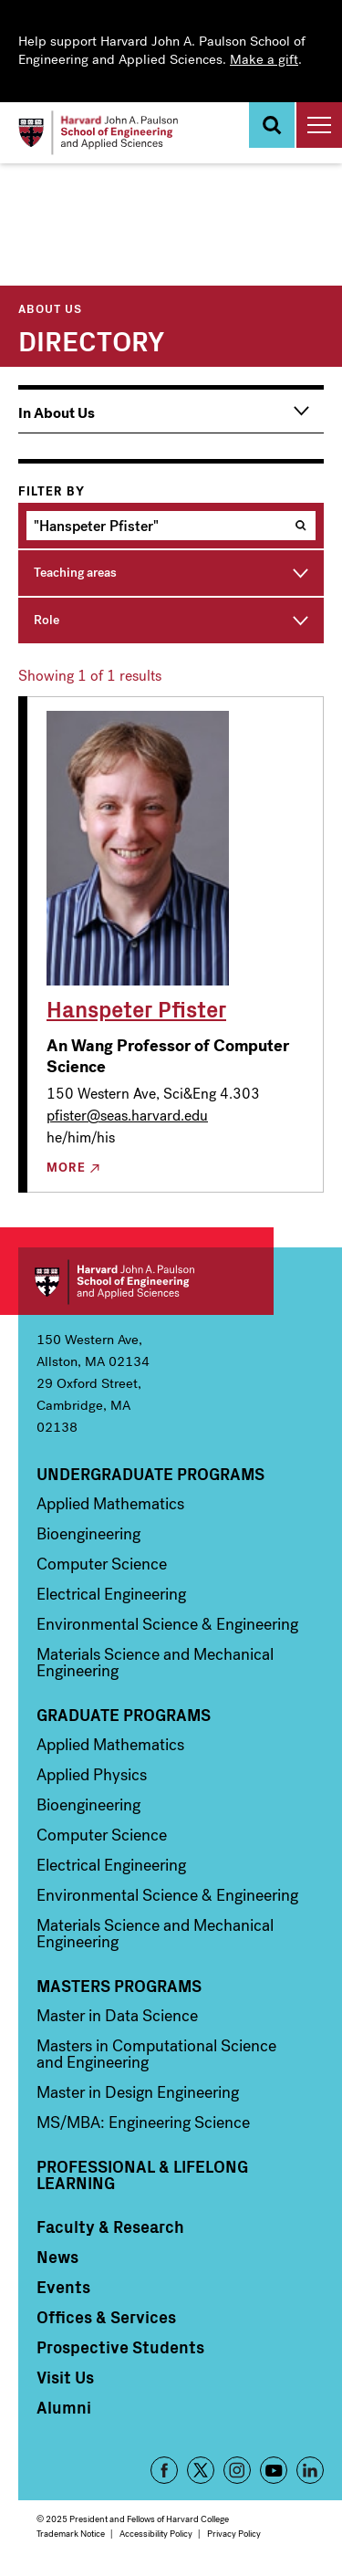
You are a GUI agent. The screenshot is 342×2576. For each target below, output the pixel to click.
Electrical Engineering (111, 1594)
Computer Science (101, 1564)
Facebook (164, 2470)
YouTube (273, 2470)
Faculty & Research (110, 2226)
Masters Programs (119, 1985)
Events (63, 2287)
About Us (50, 308)
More (66, 1168)
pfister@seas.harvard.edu (127, 1115)
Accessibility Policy (155, 2533)
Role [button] (46, 620)
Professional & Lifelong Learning (142, 2174)
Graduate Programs (123, 1714)
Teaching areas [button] (75, 572)
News (57, 2256)
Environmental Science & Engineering (167, 1624)
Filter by (51, 492)
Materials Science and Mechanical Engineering (155, 1662)
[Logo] (98, 132)
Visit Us (65, 2377)
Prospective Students (120, 2347)
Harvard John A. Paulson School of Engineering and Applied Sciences (146, 1281)
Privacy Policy (234, 2533)
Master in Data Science (117, 2016)
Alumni (63, 2407)
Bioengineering (88, 1534)
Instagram (237, 2470)
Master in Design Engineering (137, 2092)
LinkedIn (310, 2470)
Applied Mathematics (110, 1504)
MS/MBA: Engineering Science (143, 2122)
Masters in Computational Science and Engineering (156, 2054)
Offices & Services (106, 2317)
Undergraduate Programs (150, 1473)
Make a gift (264, 59)
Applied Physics (91, 1775)
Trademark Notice (70, 2533)
